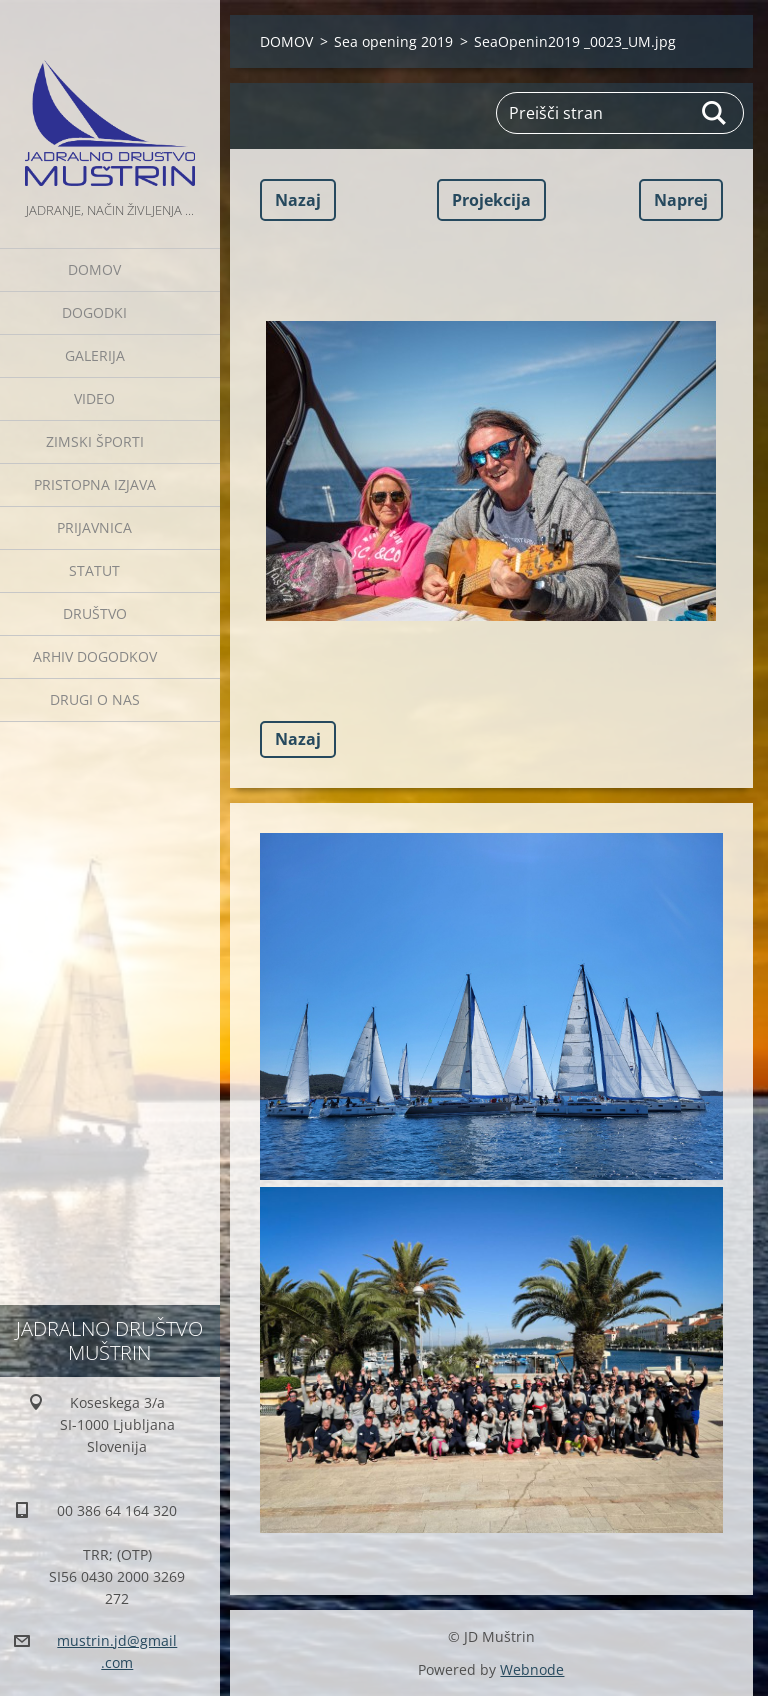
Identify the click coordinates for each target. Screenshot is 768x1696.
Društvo (95, 613)
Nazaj (298, 200)
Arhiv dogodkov (95, 656)
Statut (94, 570)
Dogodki (94, 312)
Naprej (681, 200)
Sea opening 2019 (393, 41)
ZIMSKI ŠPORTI (95, 441)
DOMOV (94, 269)
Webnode (532, 1669)
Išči (715, 113)
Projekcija (491, 200)
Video (94, 398)
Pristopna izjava (95, 484)
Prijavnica (94, 527)
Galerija (95, 355)
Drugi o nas (95, 699)
